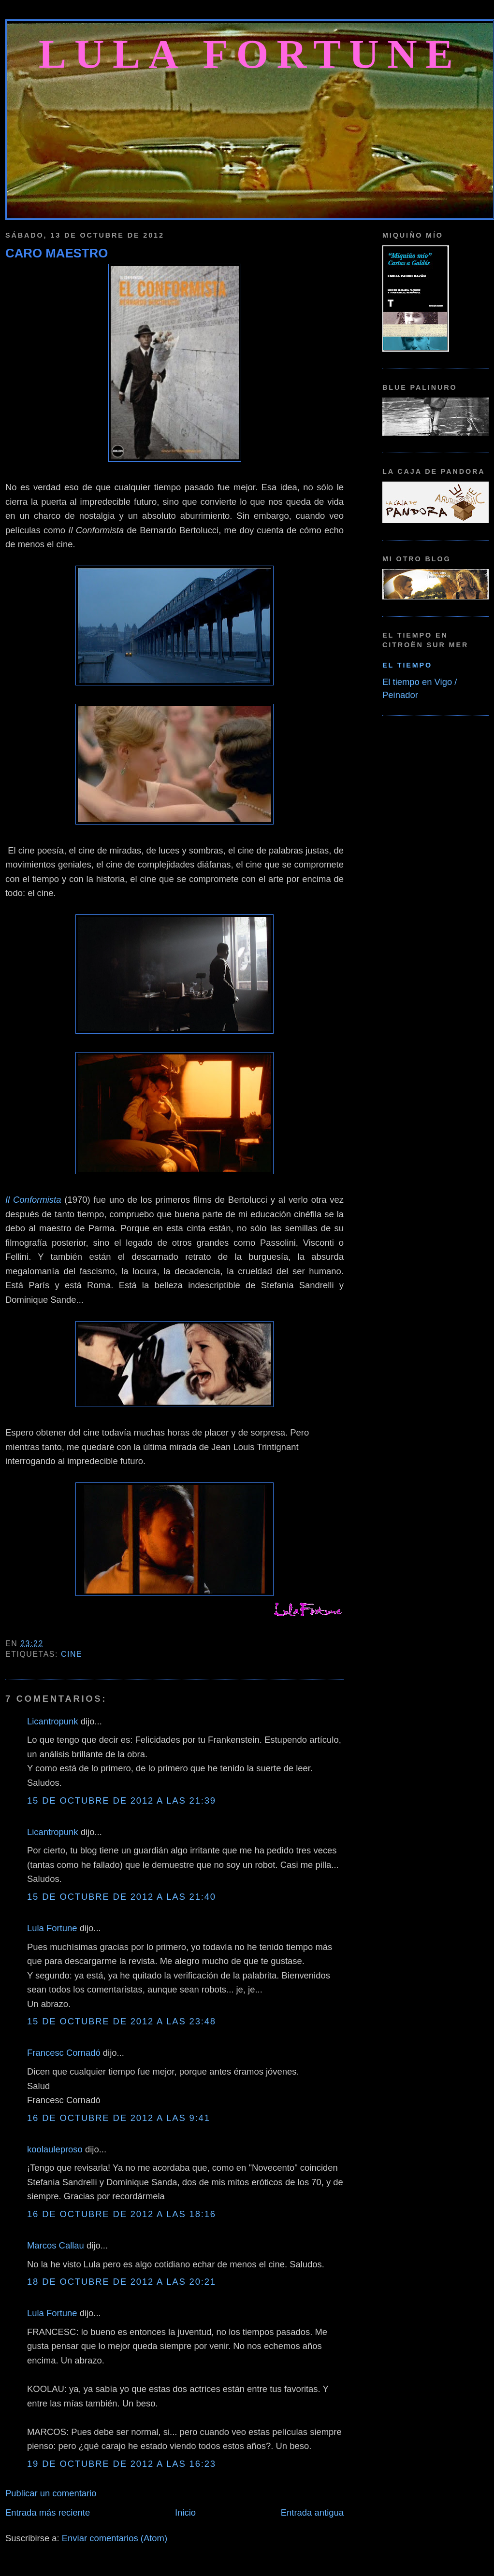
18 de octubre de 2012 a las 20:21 (121, 2282)
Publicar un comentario (51, 2493)
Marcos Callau (55, 2245)
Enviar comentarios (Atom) (114, 2538)
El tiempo (407, 665)
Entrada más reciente (47, 2512)
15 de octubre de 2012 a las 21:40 (121, 1897)
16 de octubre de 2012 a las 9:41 (118, 2118)
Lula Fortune (250, 54)
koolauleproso (55, 2149)
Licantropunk (52, 1721)
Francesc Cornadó (64, 2053)
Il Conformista (33, 1200)
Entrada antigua (312, 2512)
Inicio (185, 2512)
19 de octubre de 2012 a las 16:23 (121, 2464)
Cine (71, 1654)
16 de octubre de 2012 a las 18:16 (121, 2214)
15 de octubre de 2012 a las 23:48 (121, 2021)
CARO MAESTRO (56, 253)
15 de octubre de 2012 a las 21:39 (121, 1800)
